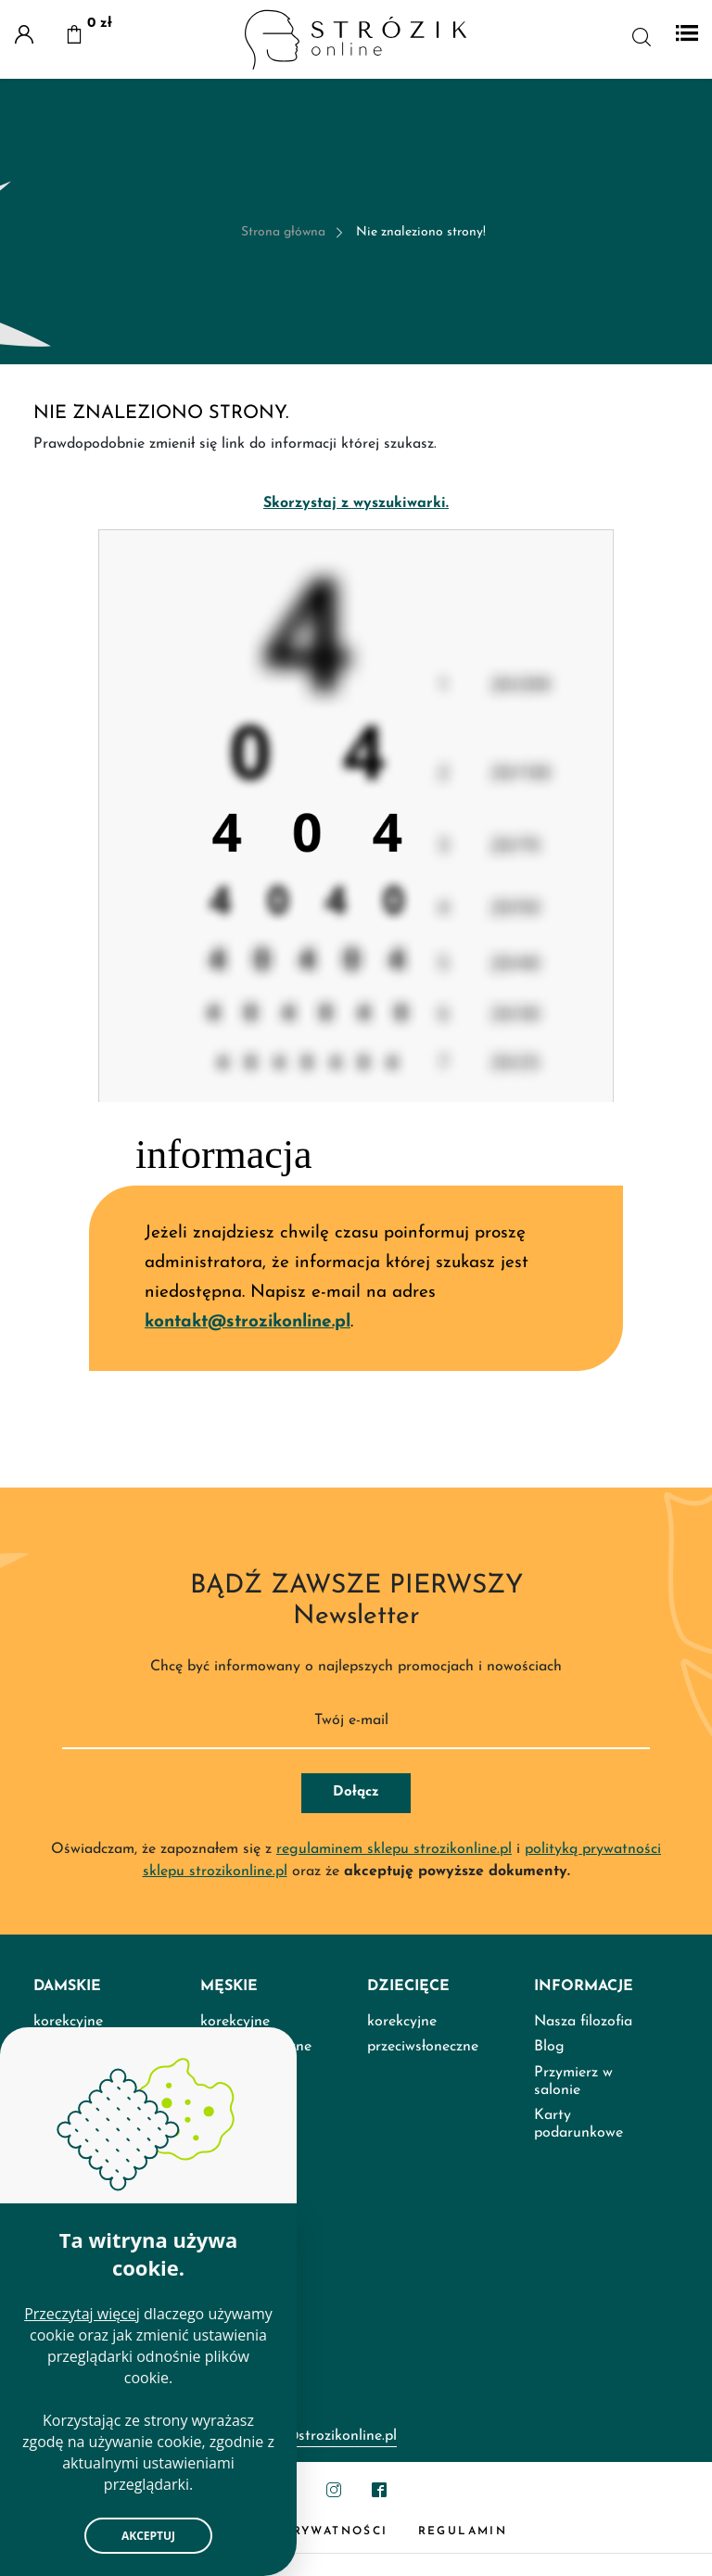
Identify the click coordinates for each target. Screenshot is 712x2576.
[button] (74, 37)
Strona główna (283, 232)
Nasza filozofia (583, 2217)
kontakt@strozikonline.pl (247, 1322)
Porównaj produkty (96, 2504)
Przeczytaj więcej (82, 2313)
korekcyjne (402, 2217)
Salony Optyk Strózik (103, 2453)
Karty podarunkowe (578, 2319)
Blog (549, 2242)
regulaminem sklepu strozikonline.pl (394, 2044)
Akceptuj (148, 2536)
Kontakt (60, 2479)
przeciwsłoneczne (422, 2242)
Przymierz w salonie (573, 2276)
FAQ (48, 2428)
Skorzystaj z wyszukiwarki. (356, 503)
